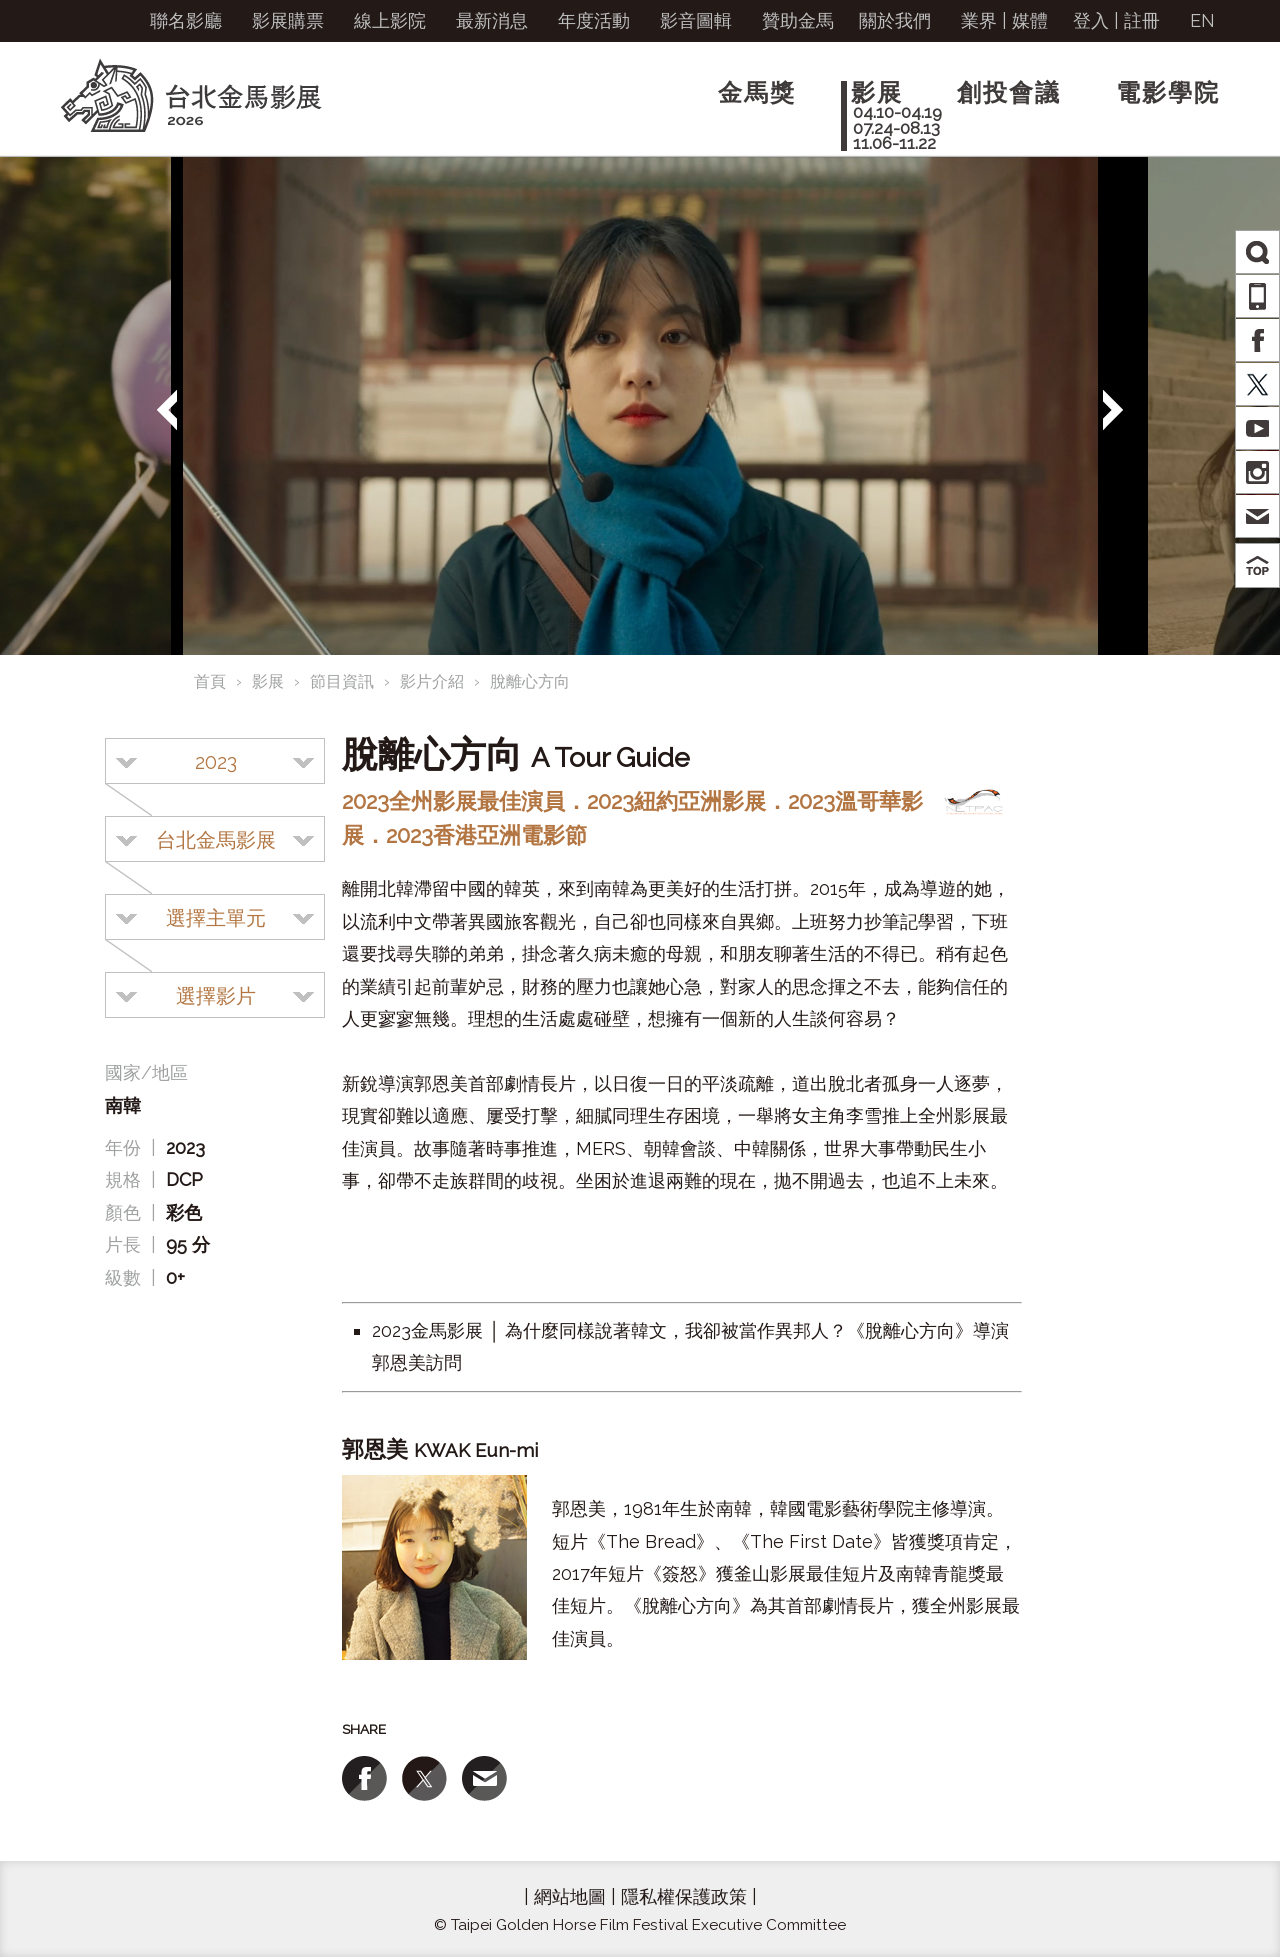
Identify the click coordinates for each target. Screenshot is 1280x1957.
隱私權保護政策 (684, 1896)
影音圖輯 (696, 20)
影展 (268, 681)
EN (1202, 20)
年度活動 (594, 20)
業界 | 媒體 (1004, 20)
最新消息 (492, 20)
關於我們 (895, 20)
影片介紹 (432, 681)
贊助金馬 (798, 20)
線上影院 (390, 20)
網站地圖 (570, 1896)
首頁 (210, 681)
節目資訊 (342, 681)
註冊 (1142, 20)
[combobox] (215, 761)
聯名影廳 (186, 20)
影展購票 (288, 20)
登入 (1091, 20)
